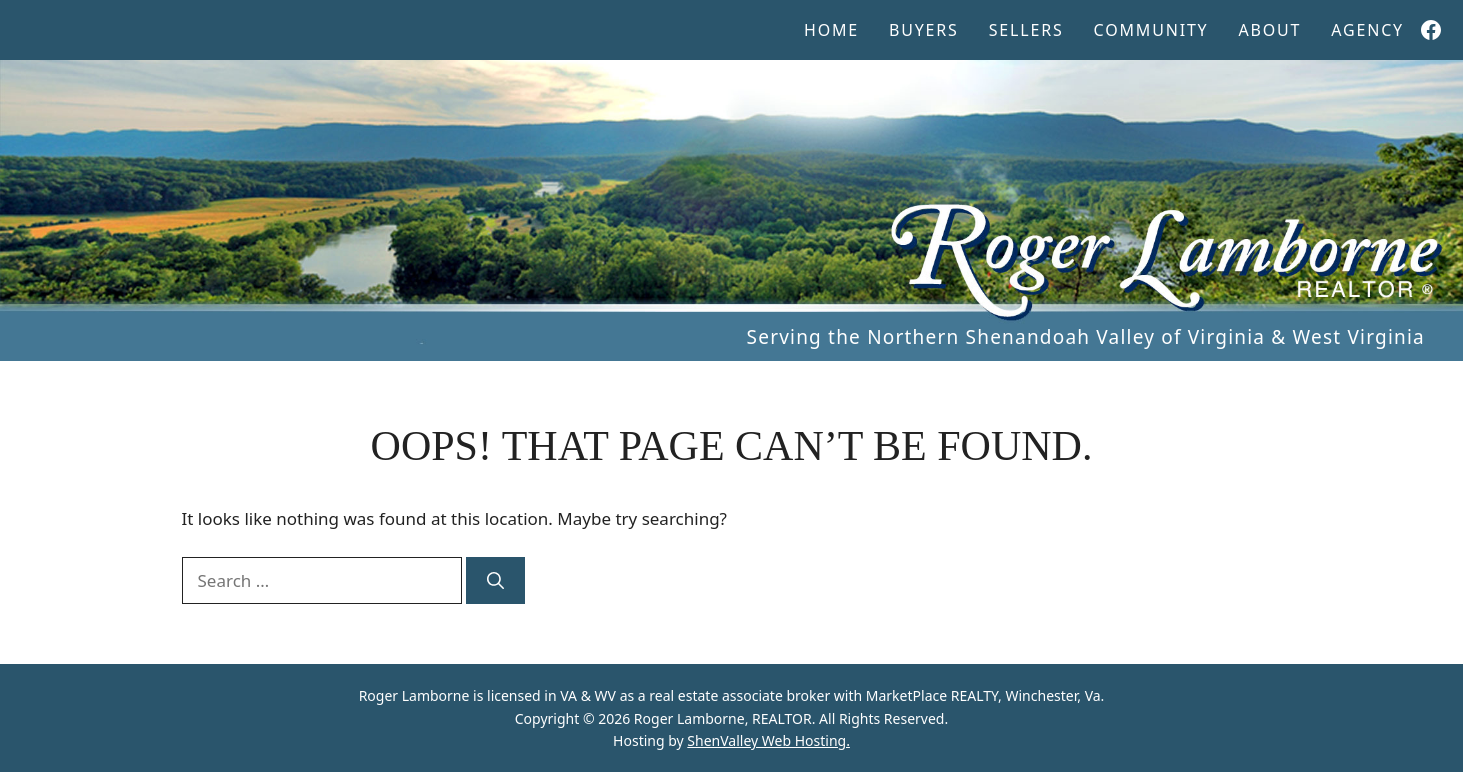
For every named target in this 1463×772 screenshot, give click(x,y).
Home (831, 30)
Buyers (924, 30)
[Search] (495, 581)
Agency (1367, 30)
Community (1151, 30)
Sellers (1026, 30)
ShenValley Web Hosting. (768, 740)
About (1269, 30)
